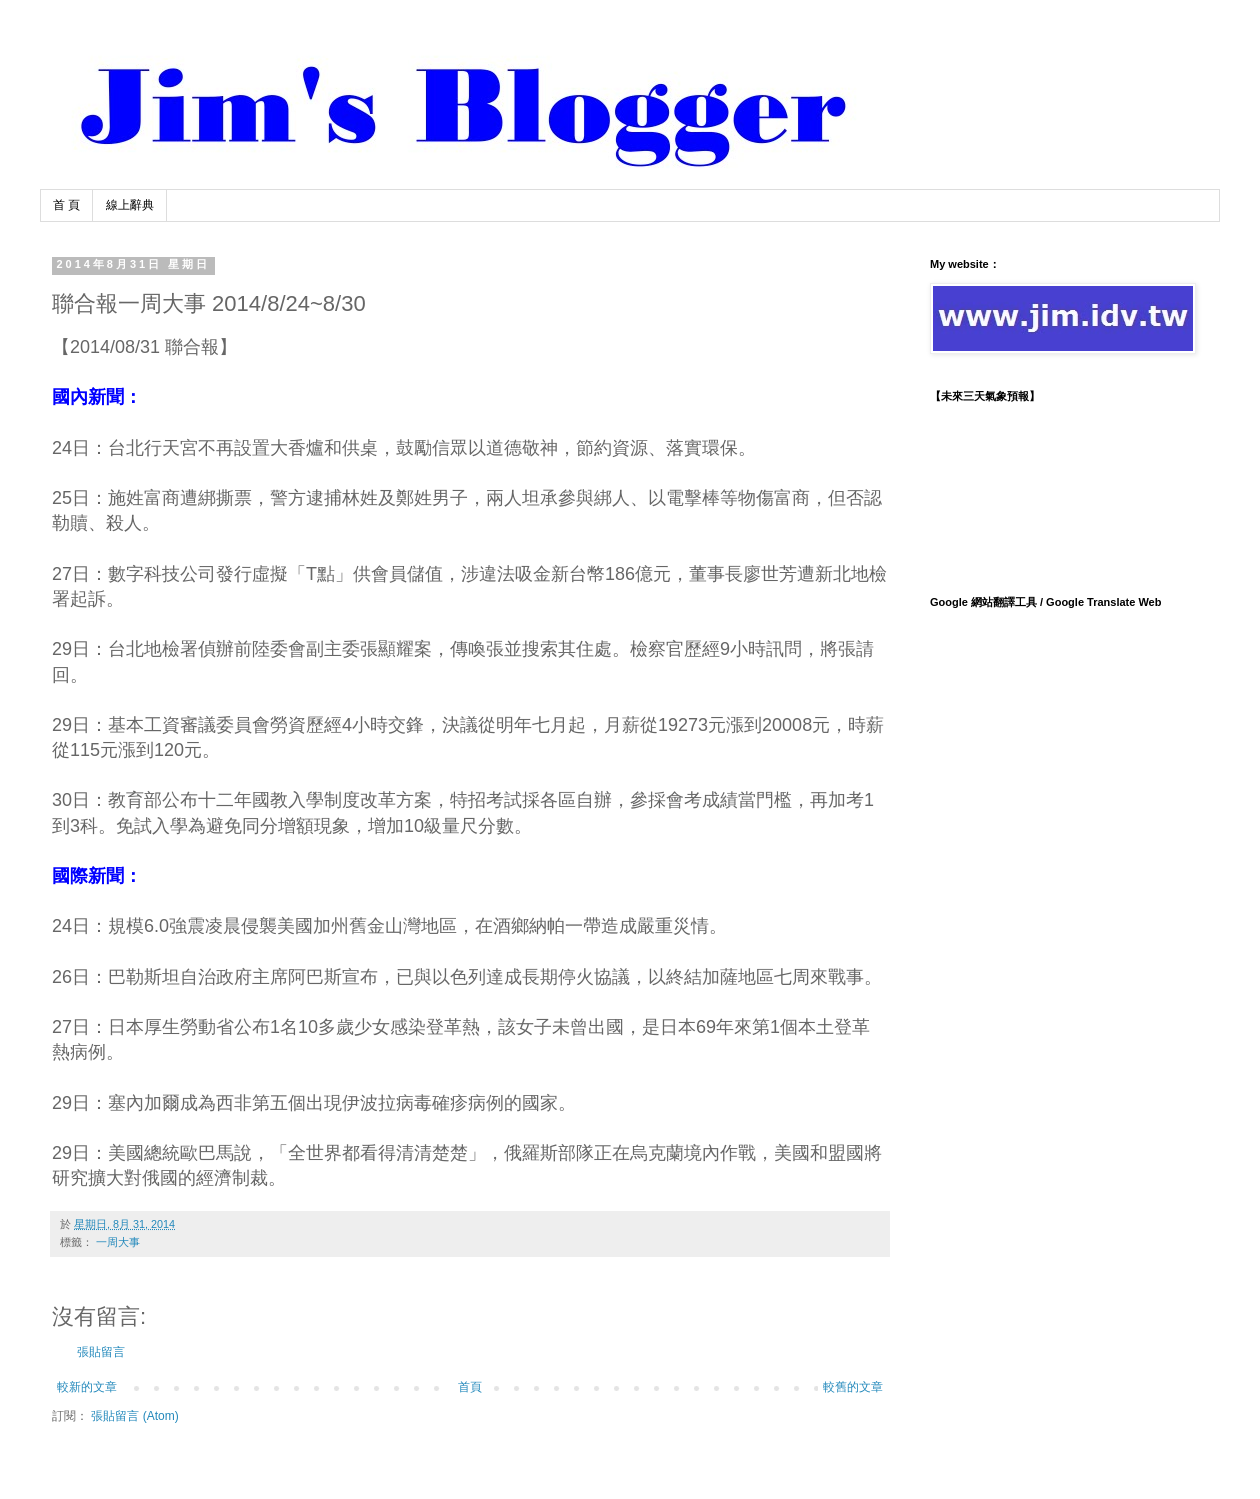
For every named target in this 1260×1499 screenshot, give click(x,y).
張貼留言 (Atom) (134, 1416)
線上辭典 (130, 205)
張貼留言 (101, 1352)
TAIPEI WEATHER (1060, 490)
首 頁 (66, 205)
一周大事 (118, 1242)
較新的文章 (87, 1387)
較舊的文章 (853, 1387)
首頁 (470, 1387)
